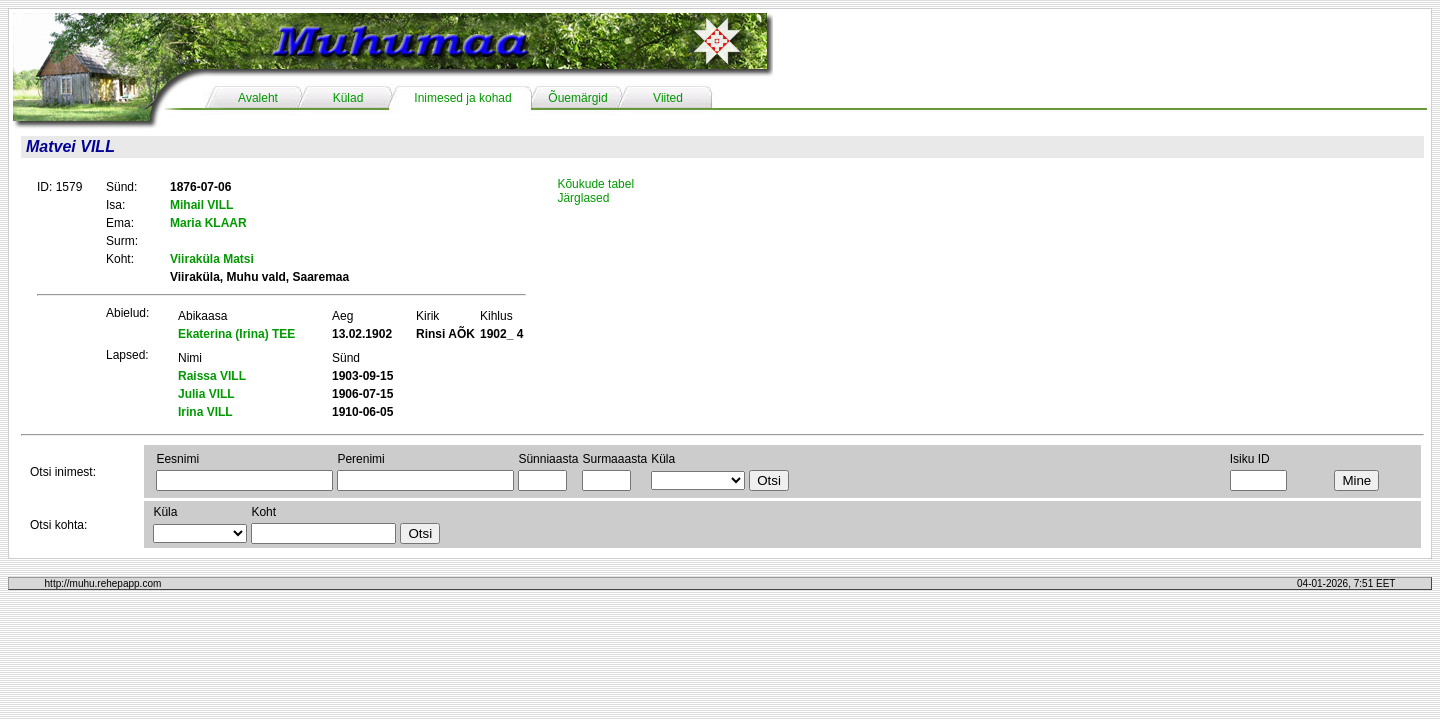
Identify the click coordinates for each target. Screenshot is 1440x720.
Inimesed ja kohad (462, 98)
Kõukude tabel (595, 184)
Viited (668, 98)
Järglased (583, 198)
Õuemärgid (577, 98)
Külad (348, 98)
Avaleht (258, 98)
